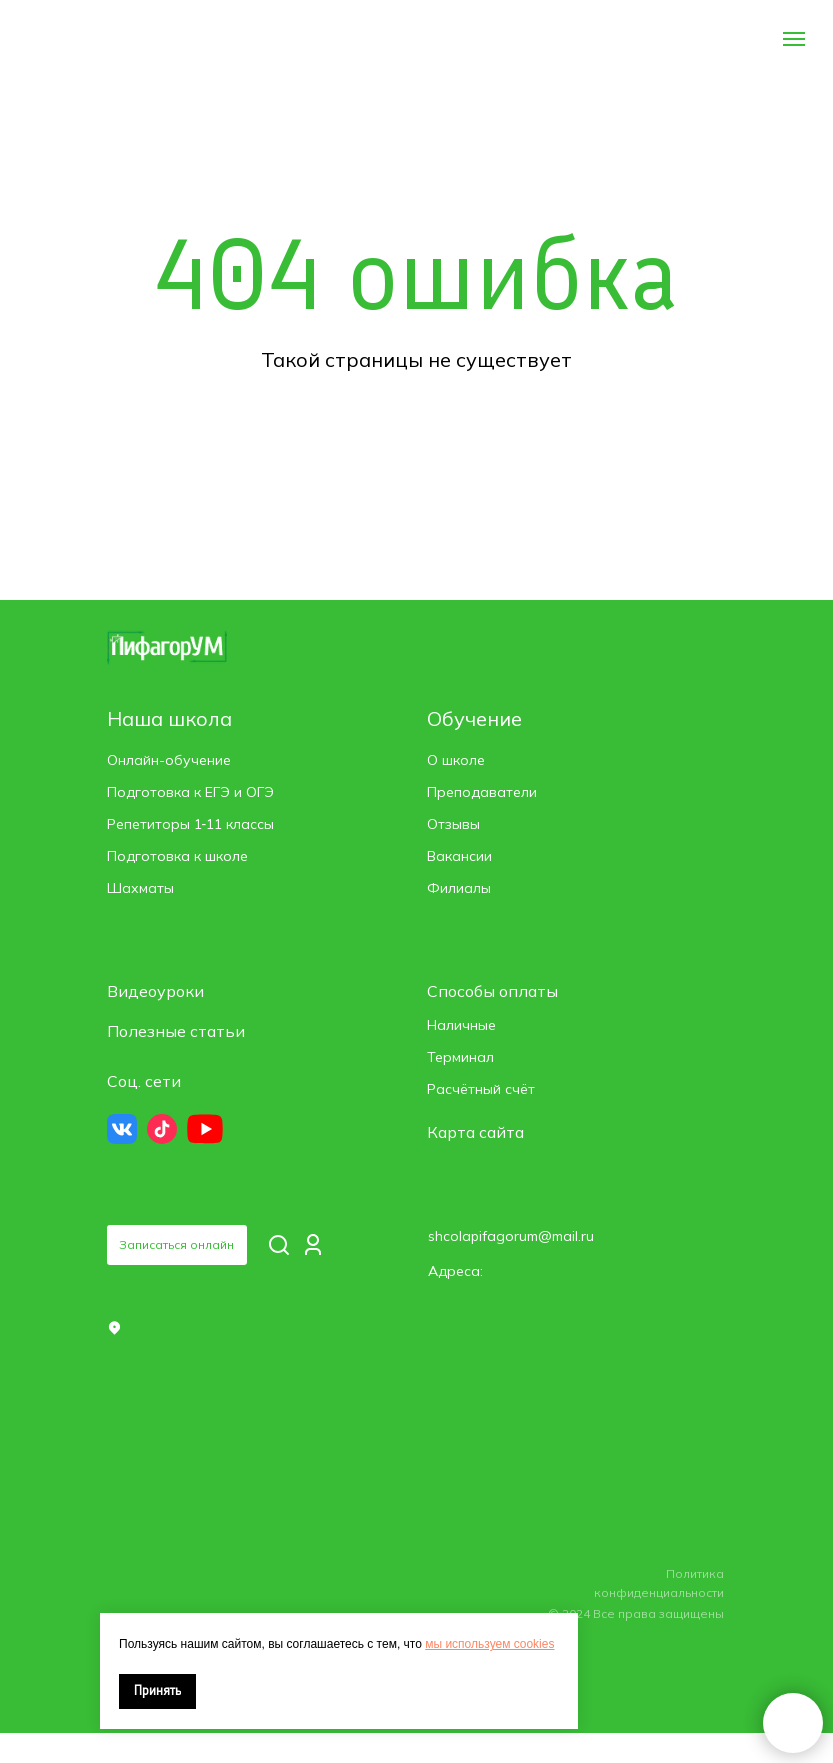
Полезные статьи (176, 1031)
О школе (456, 760)
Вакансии (459, 856)
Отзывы (453, 824)
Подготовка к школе (177, 856)
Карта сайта (475, 1132)
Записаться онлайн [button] (176, 1244)
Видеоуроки (155, 991)
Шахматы (140, 888)
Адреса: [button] (455, 1271)
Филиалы (459, 888)
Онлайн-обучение (169, 760)
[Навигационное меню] (794, 39)
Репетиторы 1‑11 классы (191, 824)
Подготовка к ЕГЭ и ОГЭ (190, 792)
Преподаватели (482, 792)
